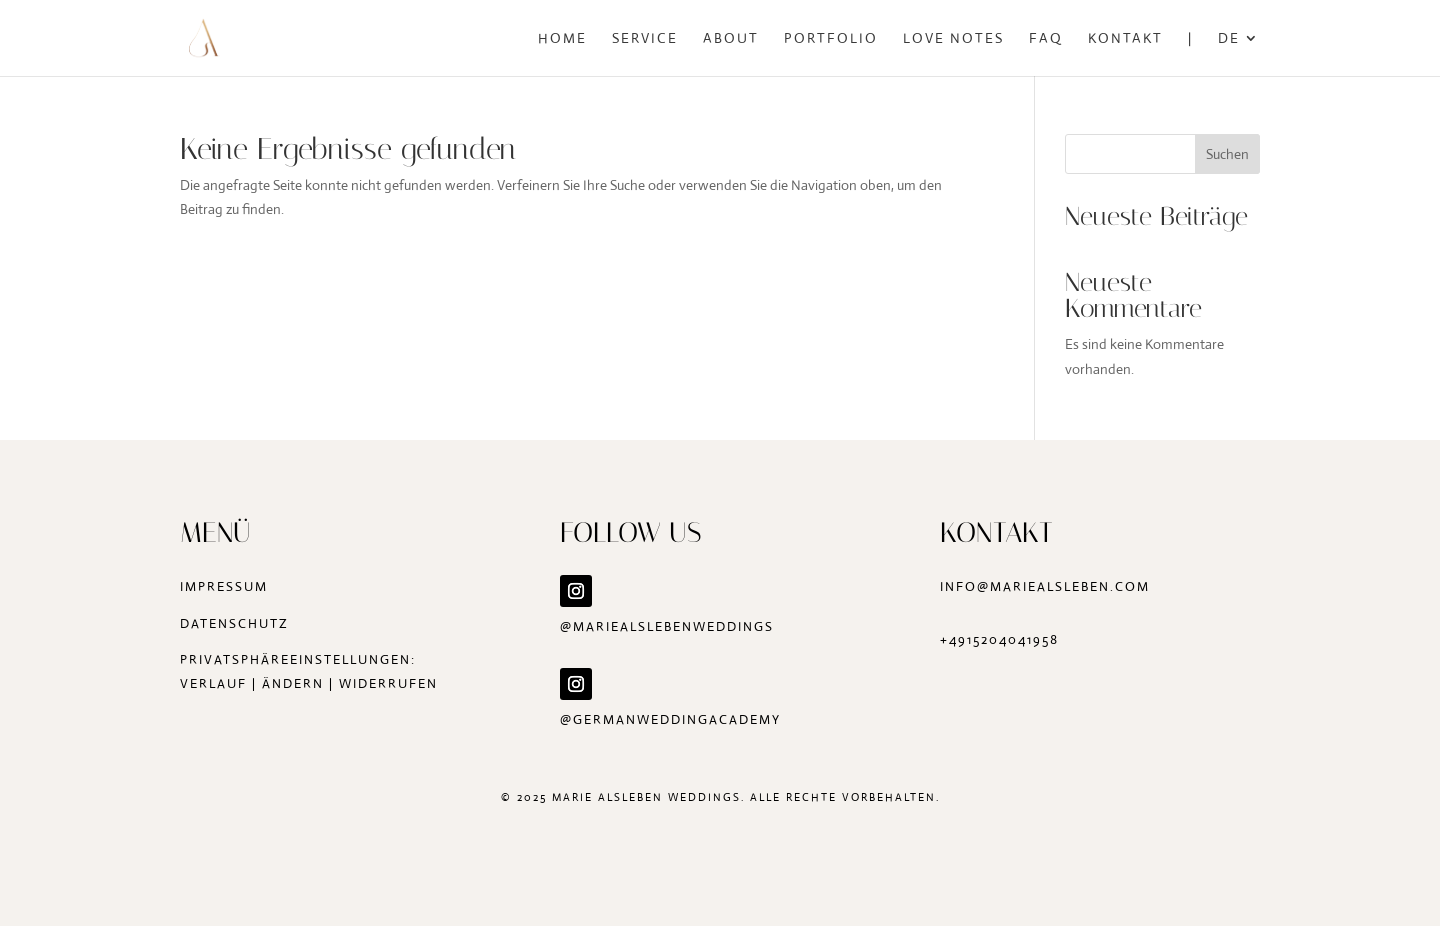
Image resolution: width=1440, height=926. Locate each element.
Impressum (224, 586)
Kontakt (1125, 39)
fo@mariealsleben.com (1053, 586)
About (731, 39)
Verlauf (213, 683)
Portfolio (831, 39)
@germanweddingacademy (673, 719)
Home (562, 39)
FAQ (1046, 39)
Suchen (1227, 154)
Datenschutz (234, 623)
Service (645, 39)
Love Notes (953, 39)
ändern (293, 683)
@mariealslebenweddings (667, 626)
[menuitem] (1239, 53)
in (948, 586)
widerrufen (388, 683)
